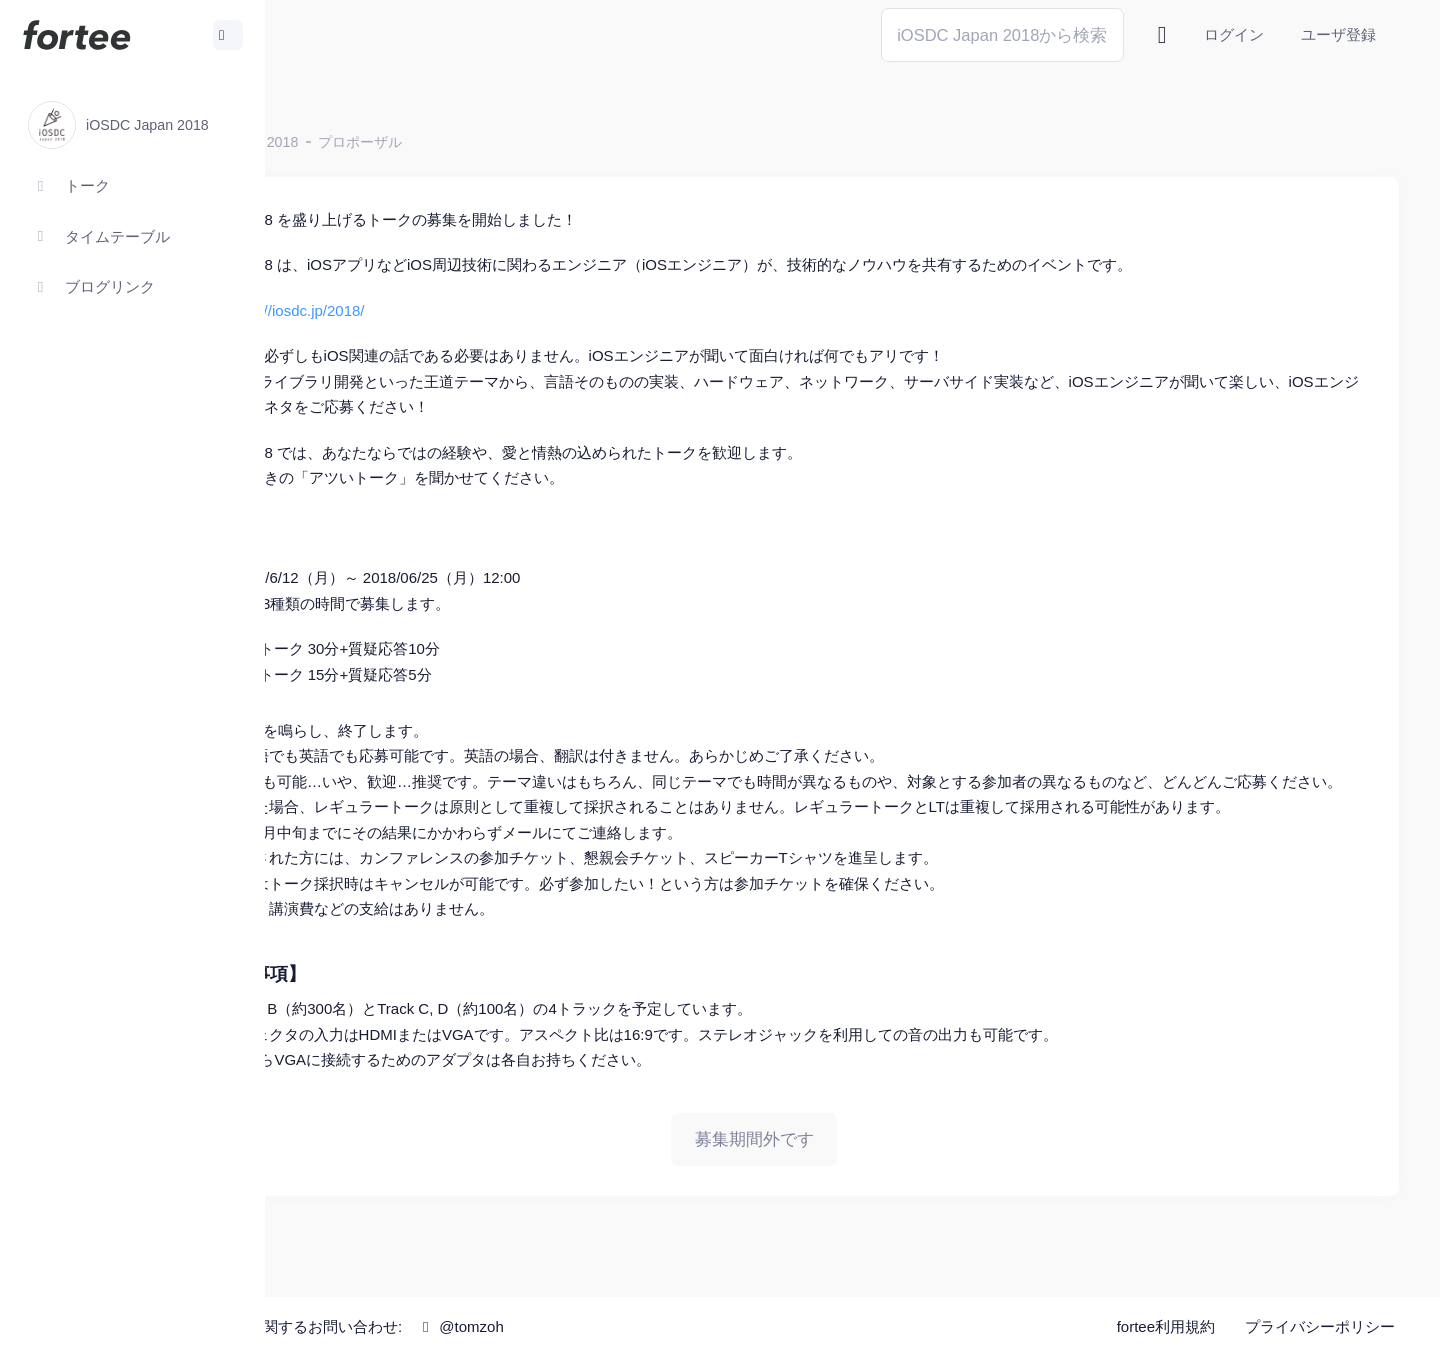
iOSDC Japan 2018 (433, 142)
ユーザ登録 (1338, 34)
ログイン (1234, 34)
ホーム (331, 142)
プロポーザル (557, 142)
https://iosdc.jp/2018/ (492, 310)
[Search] (1002, 34)
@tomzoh (656, 1326)
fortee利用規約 (1166, 1326)
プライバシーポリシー (1320, 1326)
